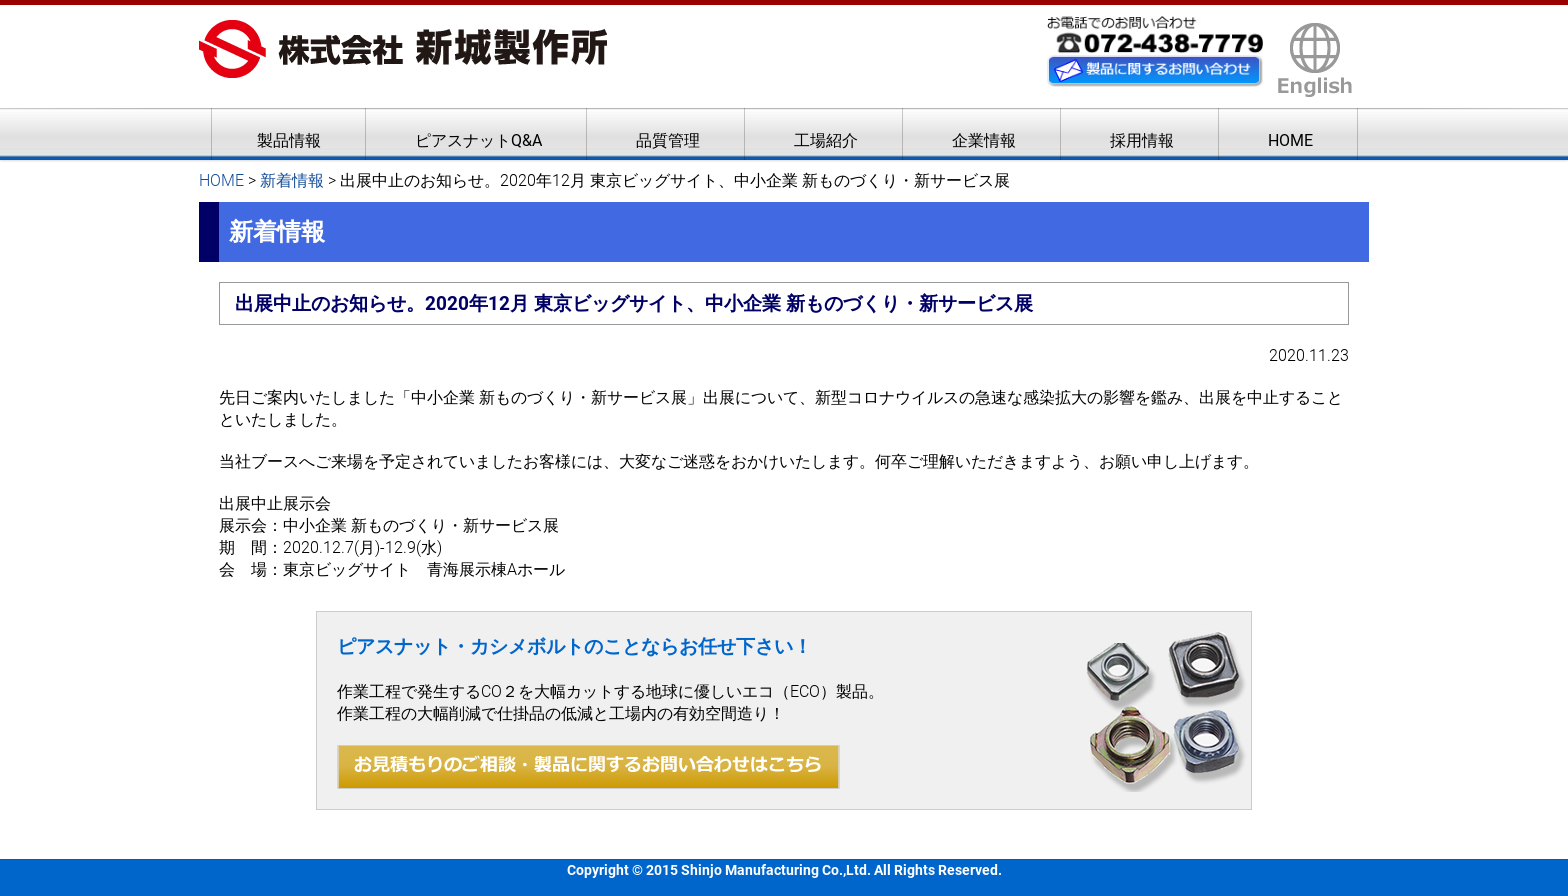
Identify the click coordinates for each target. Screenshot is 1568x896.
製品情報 (289, 140)
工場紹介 (826, 140)
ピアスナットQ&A (478, 140)
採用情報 (1142, 140)
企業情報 (984, 140)
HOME (1290, 140)
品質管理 (668, 140)
